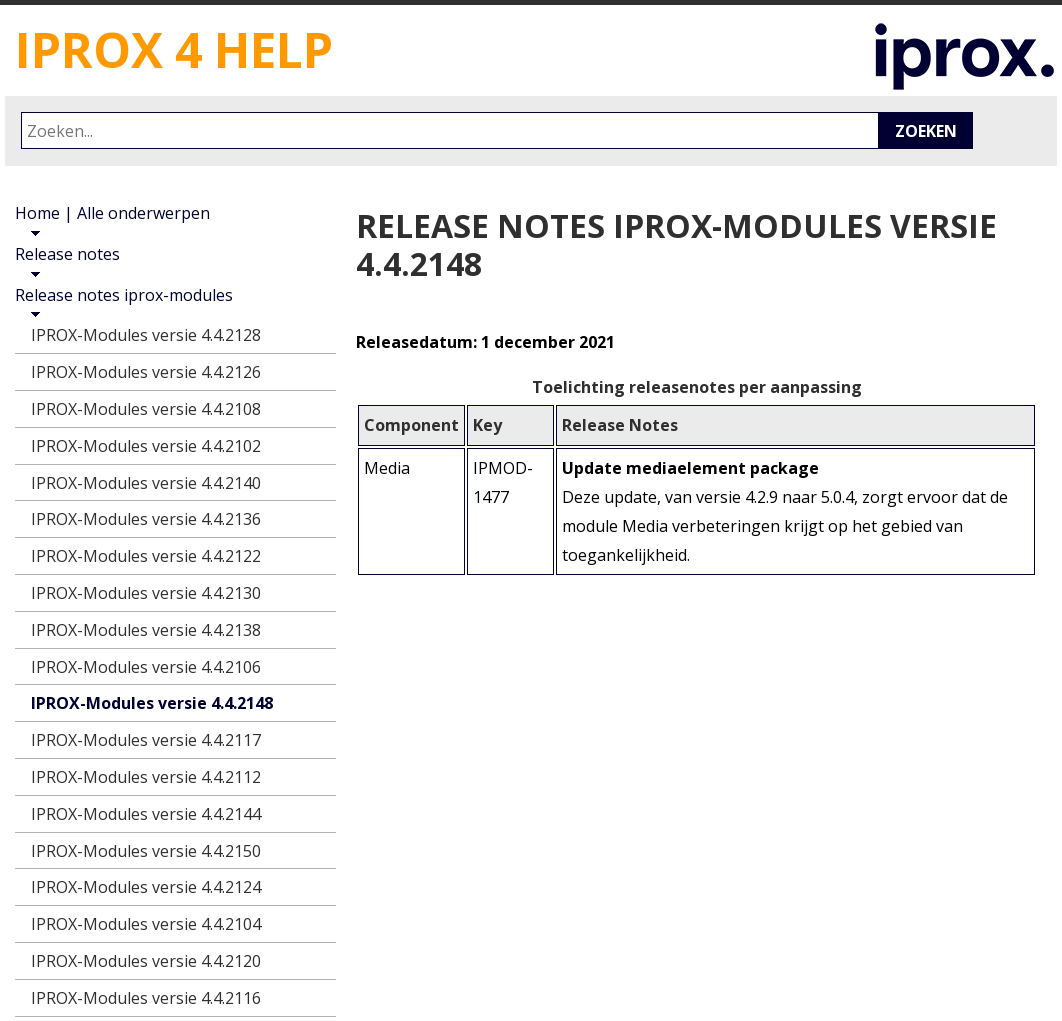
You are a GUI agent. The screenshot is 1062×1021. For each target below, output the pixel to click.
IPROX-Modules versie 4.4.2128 (146, 335)
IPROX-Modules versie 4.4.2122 (146, 556)
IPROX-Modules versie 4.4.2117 (146, 740)
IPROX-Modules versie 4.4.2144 (146, 814)
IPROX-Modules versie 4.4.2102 (146, 446)
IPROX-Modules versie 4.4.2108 (146, 409)
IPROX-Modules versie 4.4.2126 (146, 372)
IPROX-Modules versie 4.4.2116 (146, 998)
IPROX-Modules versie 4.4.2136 (146, 519)
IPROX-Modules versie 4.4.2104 (146, 924)
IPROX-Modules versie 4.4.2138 (146, 630)
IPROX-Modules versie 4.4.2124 (146, 887)
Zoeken (926, 131)
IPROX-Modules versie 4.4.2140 (146, 483)
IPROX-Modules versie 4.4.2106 (146, 667)
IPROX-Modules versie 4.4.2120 (146, 961)
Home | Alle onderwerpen (112, 213)
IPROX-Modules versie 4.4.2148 (152, 703)
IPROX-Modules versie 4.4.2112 (146, 777)
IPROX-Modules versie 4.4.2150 (146, 851)
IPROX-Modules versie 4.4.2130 (146, 593)
